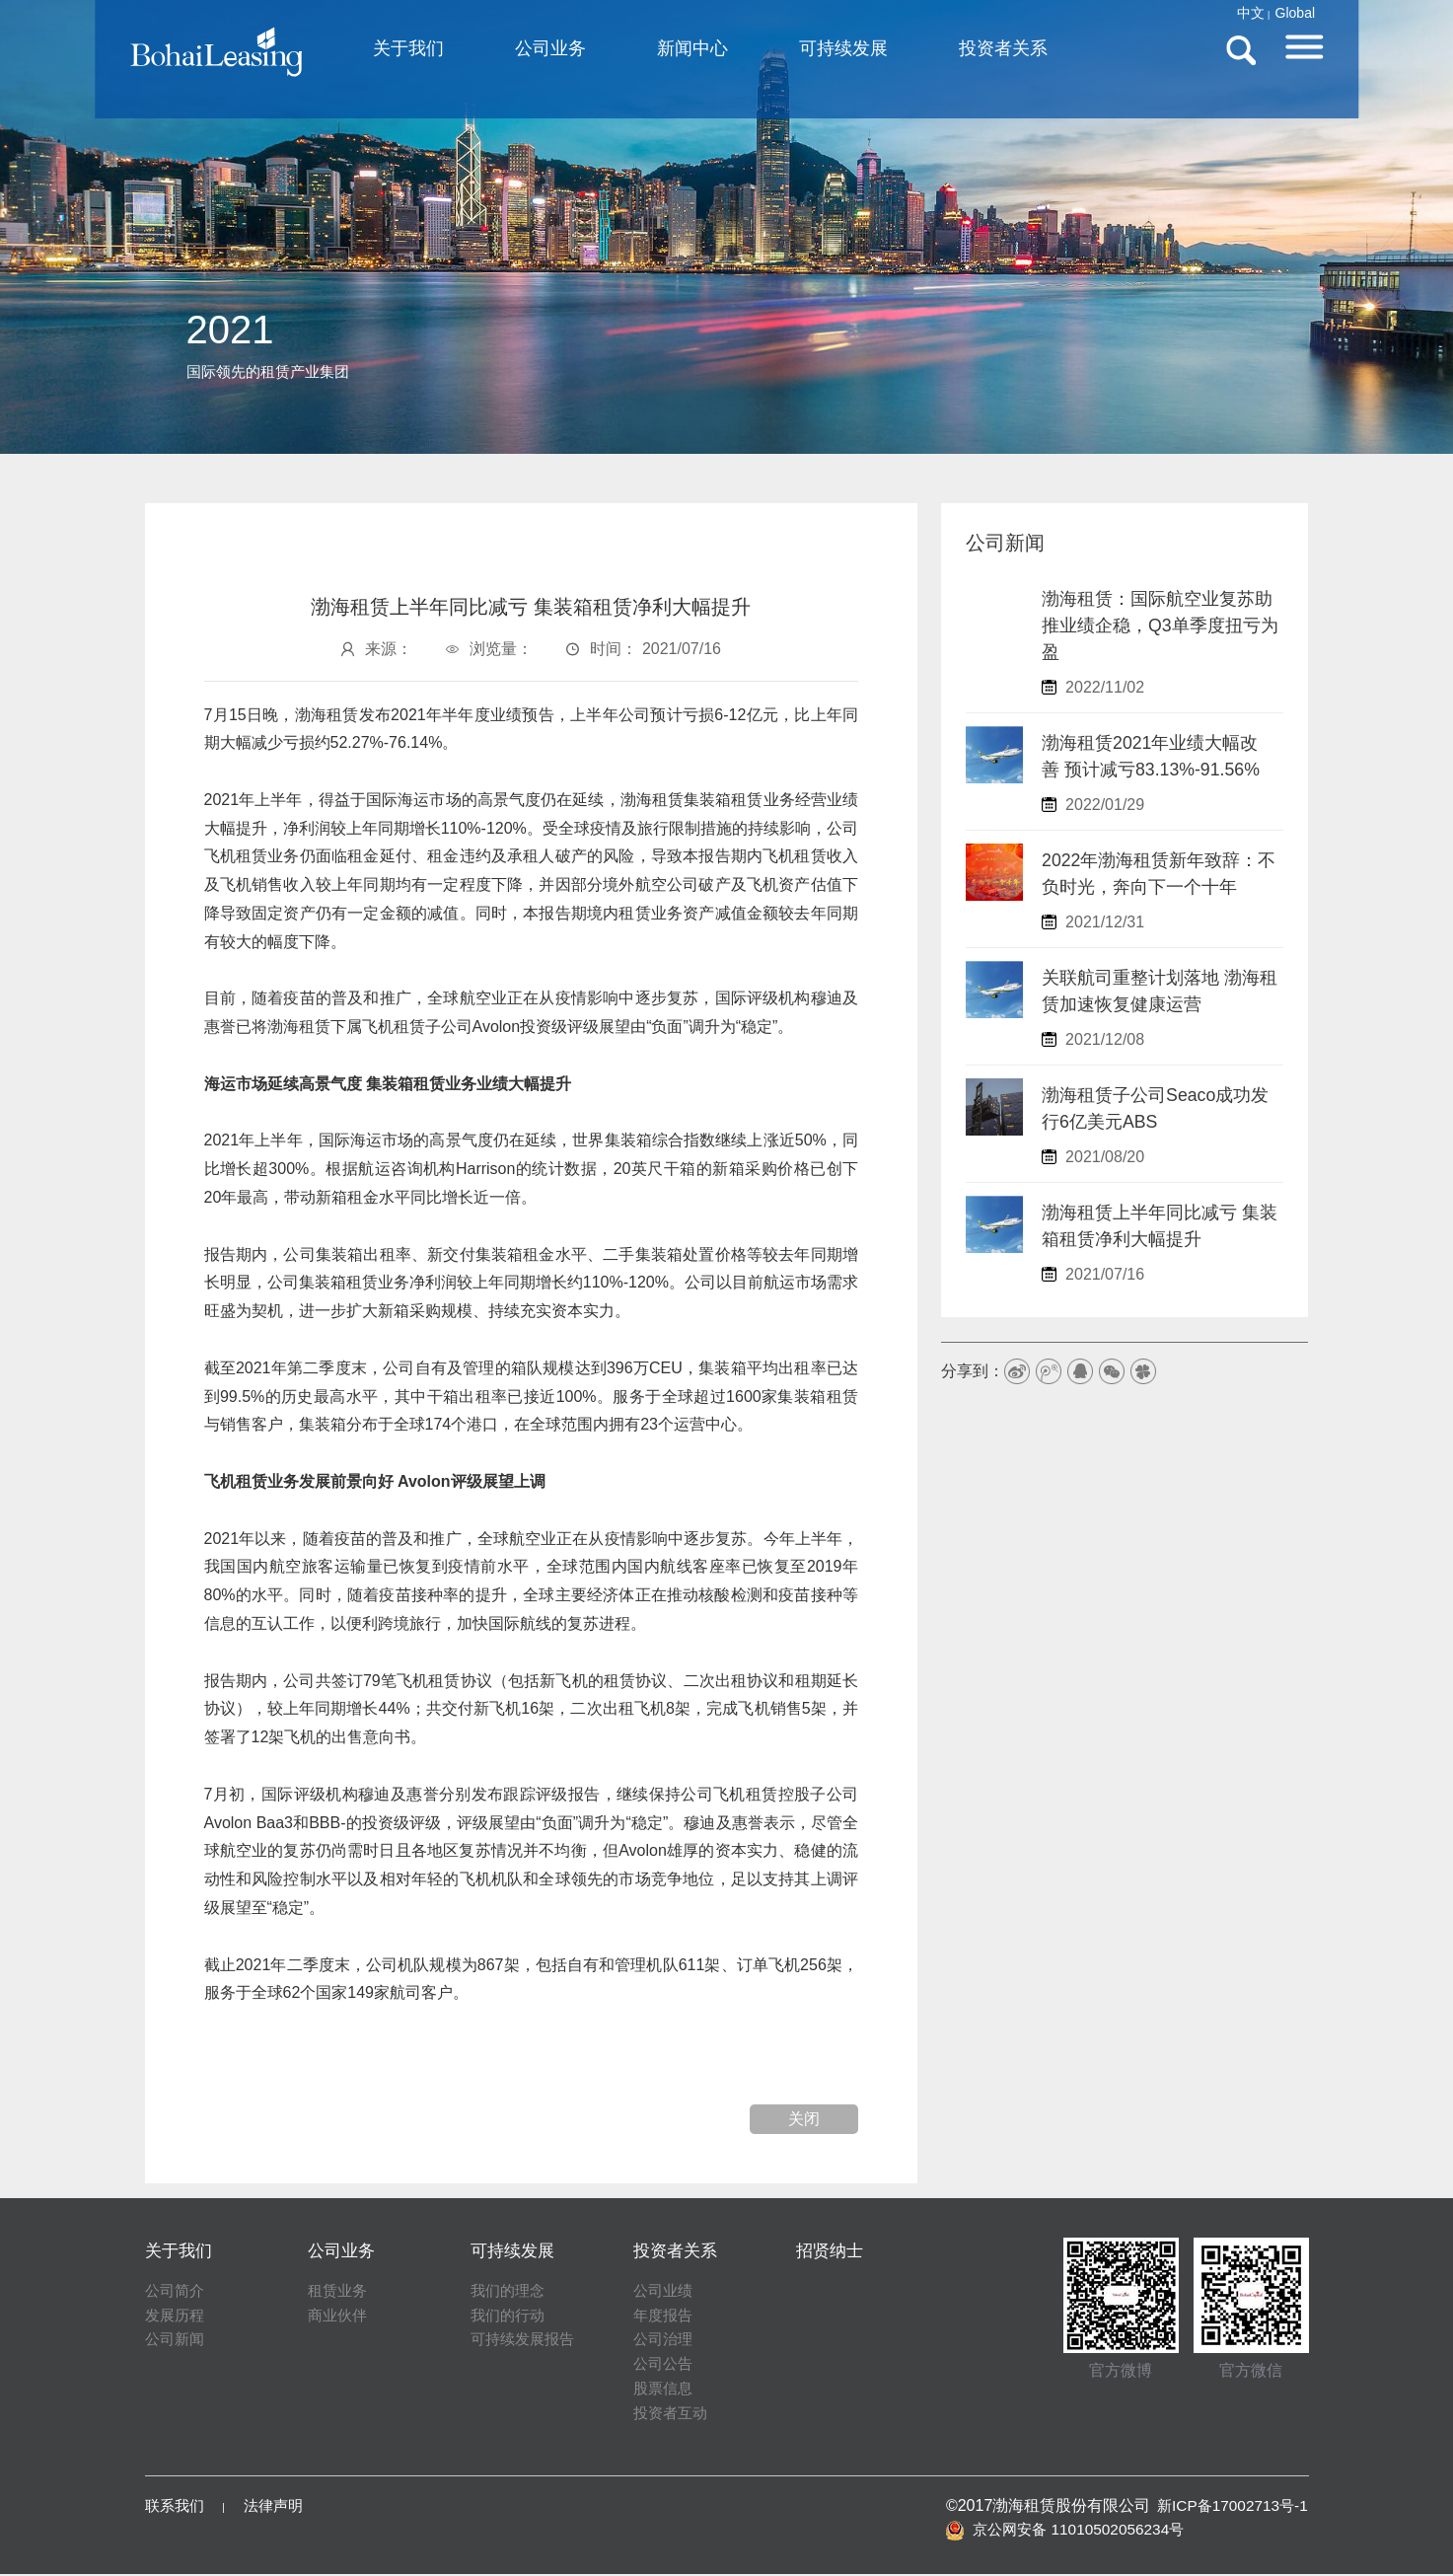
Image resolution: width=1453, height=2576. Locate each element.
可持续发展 (931, 53)
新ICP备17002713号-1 (1229, 2506)
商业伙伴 (339, 2316)
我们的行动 (510, 2316)
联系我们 (176, 2506)
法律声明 (279, 2506)
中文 (1186, 13)
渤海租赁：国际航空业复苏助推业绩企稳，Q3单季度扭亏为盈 (1160, 625)
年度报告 (664, 2316)
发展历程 (176, 2316)
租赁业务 (339, 2291)
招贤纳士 (831, 2250)
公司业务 (638, 53)
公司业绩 (664, 2291)
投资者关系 (1091, 53)
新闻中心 (780, 53)
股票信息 (664, 2390)
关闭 (804, 2118)
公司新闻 (176, 2340)
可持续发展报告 (526, 2340)
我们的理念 (510, 2291)
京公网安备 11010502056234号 (1063, 2530)
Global (1231, 13)
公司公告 (664, 2365)
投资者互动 (672, 2414)
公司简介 (176, 2291)
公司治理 (664, 2340)
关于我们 (496, 53)
